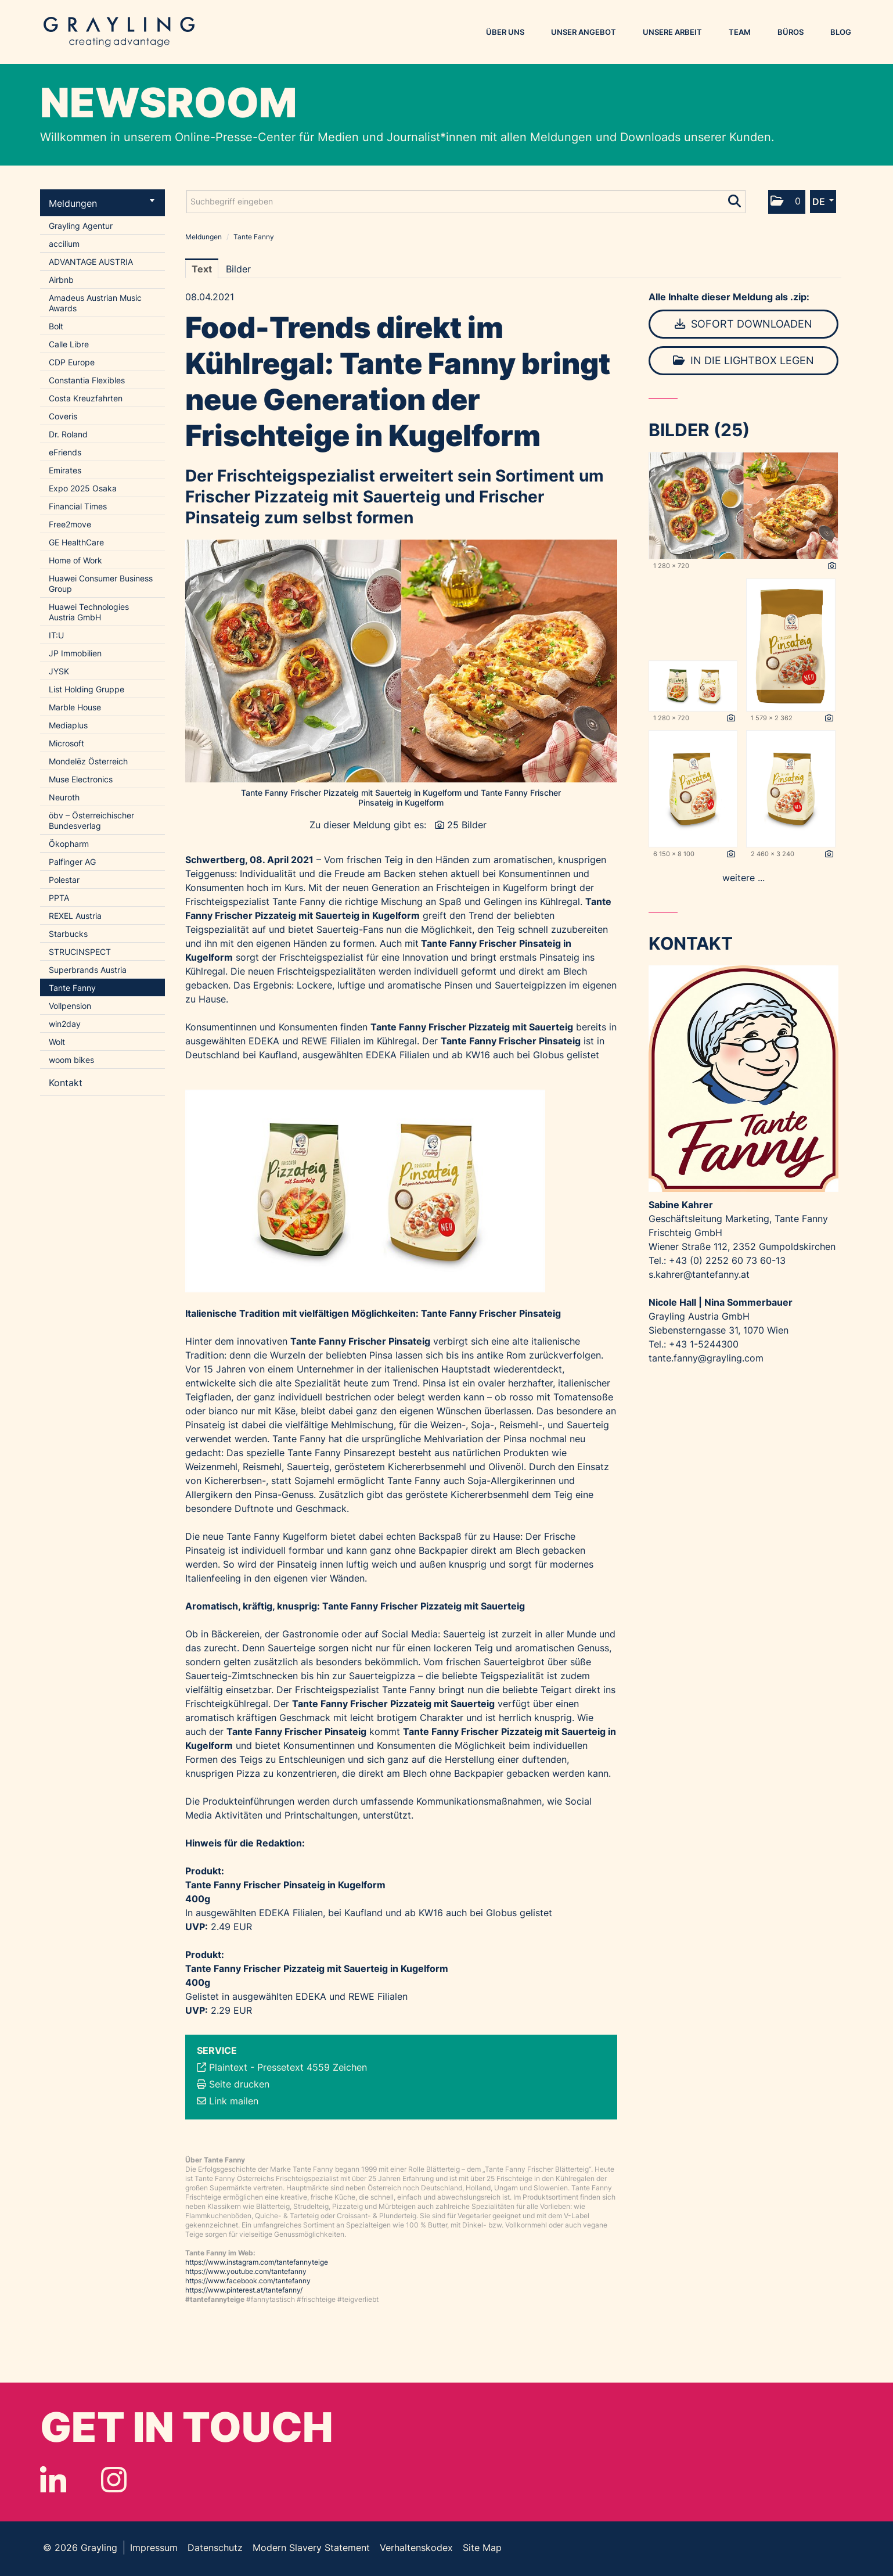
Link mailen (233, 2101)
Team (740, 32)
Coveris (63, 416)
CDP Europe (72, 362)
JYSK (59, 671)
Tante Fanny (72, 988)
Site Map (482, 2547)
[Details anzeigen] (832, 566)
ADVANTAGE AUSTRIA (91, 262)
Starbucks (68, 934)
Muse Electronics (81, 779)
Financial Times (78, 506)
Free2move (70, 524)
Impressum (154, 2547)
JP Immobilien (75, 653)
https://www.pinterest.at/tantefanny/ (244, 2290)
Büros (790, 32)
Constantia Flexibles (87, 380)
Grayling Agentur (81, 226)
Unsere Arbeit (672, 32)
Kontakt (65, 1082)
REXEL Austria (75, 916)
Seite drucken (239, 2084)
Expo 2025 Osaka (83, 488)
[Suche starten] (735, 198)
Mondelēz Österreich (88, 761)
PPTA (59, 898)
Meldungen (101, 203)
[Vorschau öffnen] (401, 661)
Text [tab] (202, 269)
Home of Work (75, 560)
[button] (786, 202)
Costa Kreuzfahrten (86, 398)
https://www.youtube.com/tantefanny (246, 2271)
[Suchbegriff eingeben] (466, 201)
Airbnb (61, 280)
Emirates (65, 470)
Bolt (56, 326)
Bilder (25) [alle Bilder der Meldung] (699, 429)
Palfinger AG (72, 862)
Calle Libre (69, 344)
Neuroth (64, 797)
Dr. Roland (68, 434)
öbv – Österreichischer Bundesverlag (91, 820)
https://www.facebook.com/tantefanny (248, 2280)
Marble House (75, 707)
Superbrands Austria (88, 970)
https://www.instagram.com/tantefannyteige (256, 2262)
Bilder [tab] (238, 269)
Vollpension (70, 1006)
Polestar (64, 880)
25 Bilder (467, 825)
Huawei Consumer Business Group (101, 583)
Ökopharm (69, 844)
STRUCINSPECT (80, 952)
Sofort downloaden (743, 324)
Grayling (119, 32)
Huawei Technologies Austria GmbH (89, 612)
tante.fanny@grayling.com (706, 1358)
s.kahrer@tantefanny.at (699, 1274)
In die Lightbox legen (743, 360)
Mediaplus (68, 725)
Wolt (57, 1042)
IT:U (56, 635)
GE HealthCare (76, 542)
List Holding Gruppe (86, 689)
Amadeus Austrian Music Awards (95, 303)
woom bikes (71, 1060)
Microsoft (66, 743)
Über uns (505, 32)
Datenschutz (215, 2547)
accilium (64, 244)
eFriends (65, 452)
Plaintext (228, 2067)
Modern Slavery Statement (311, 2547)
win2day (65, 1024)
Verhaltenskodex (416, 2547)
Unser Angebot (583, 32)
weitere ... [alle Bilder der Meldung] (743, 877)
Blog (840, 32)
